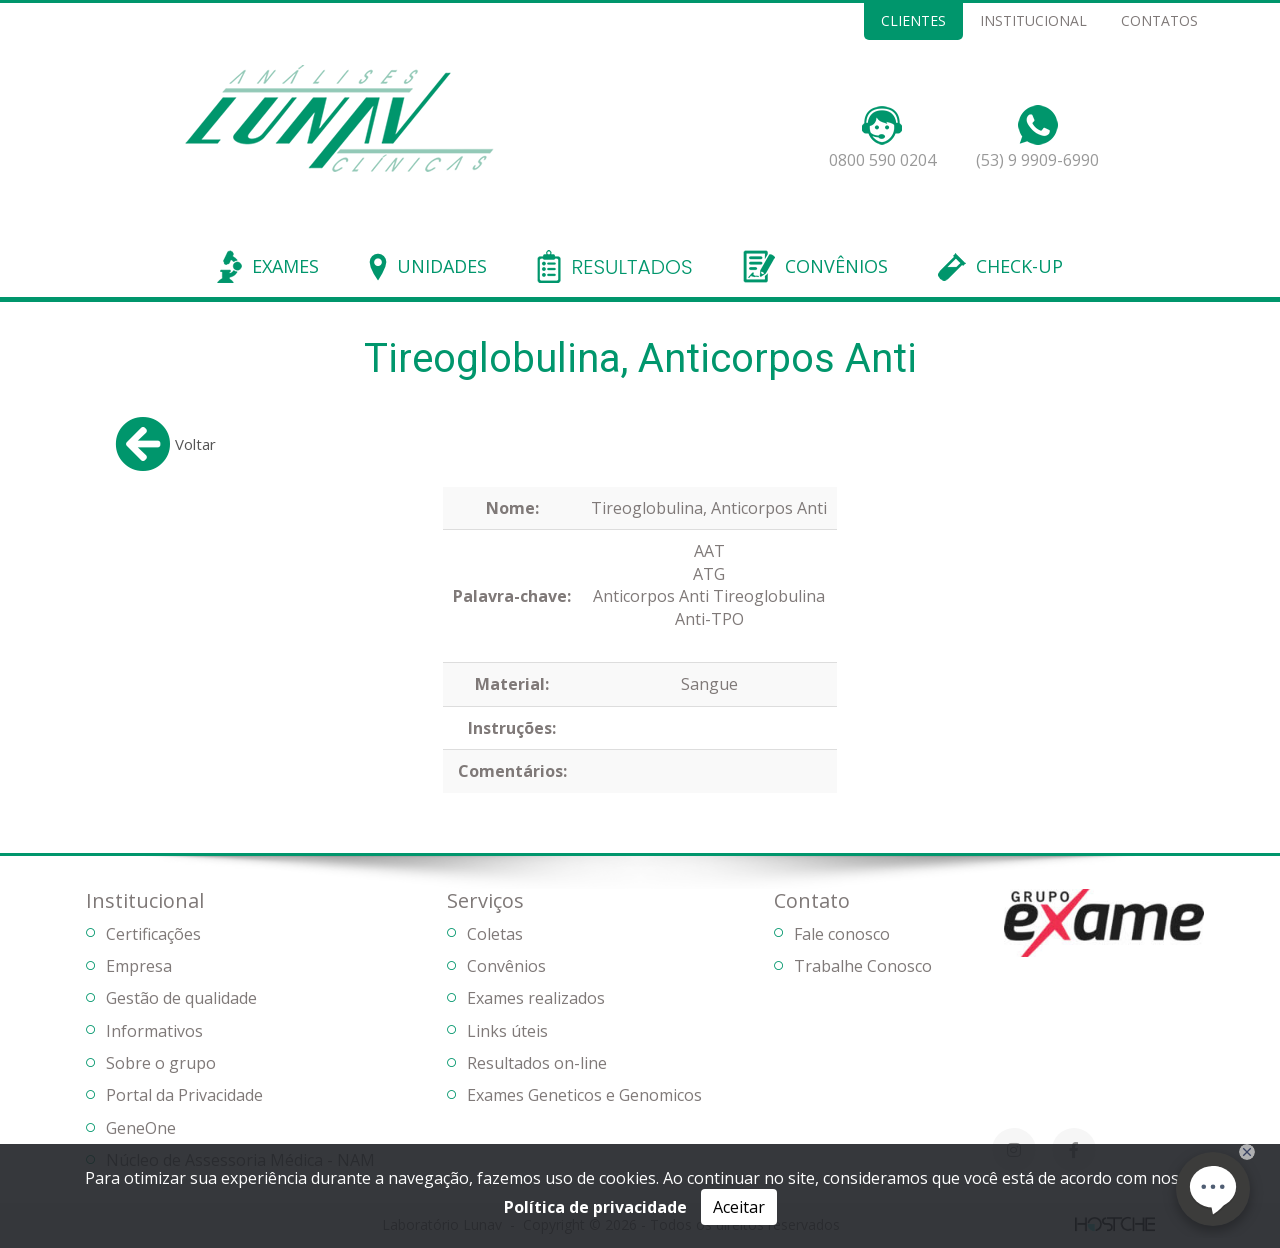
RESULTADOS (631, 268)
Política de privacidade (595, 1207)
